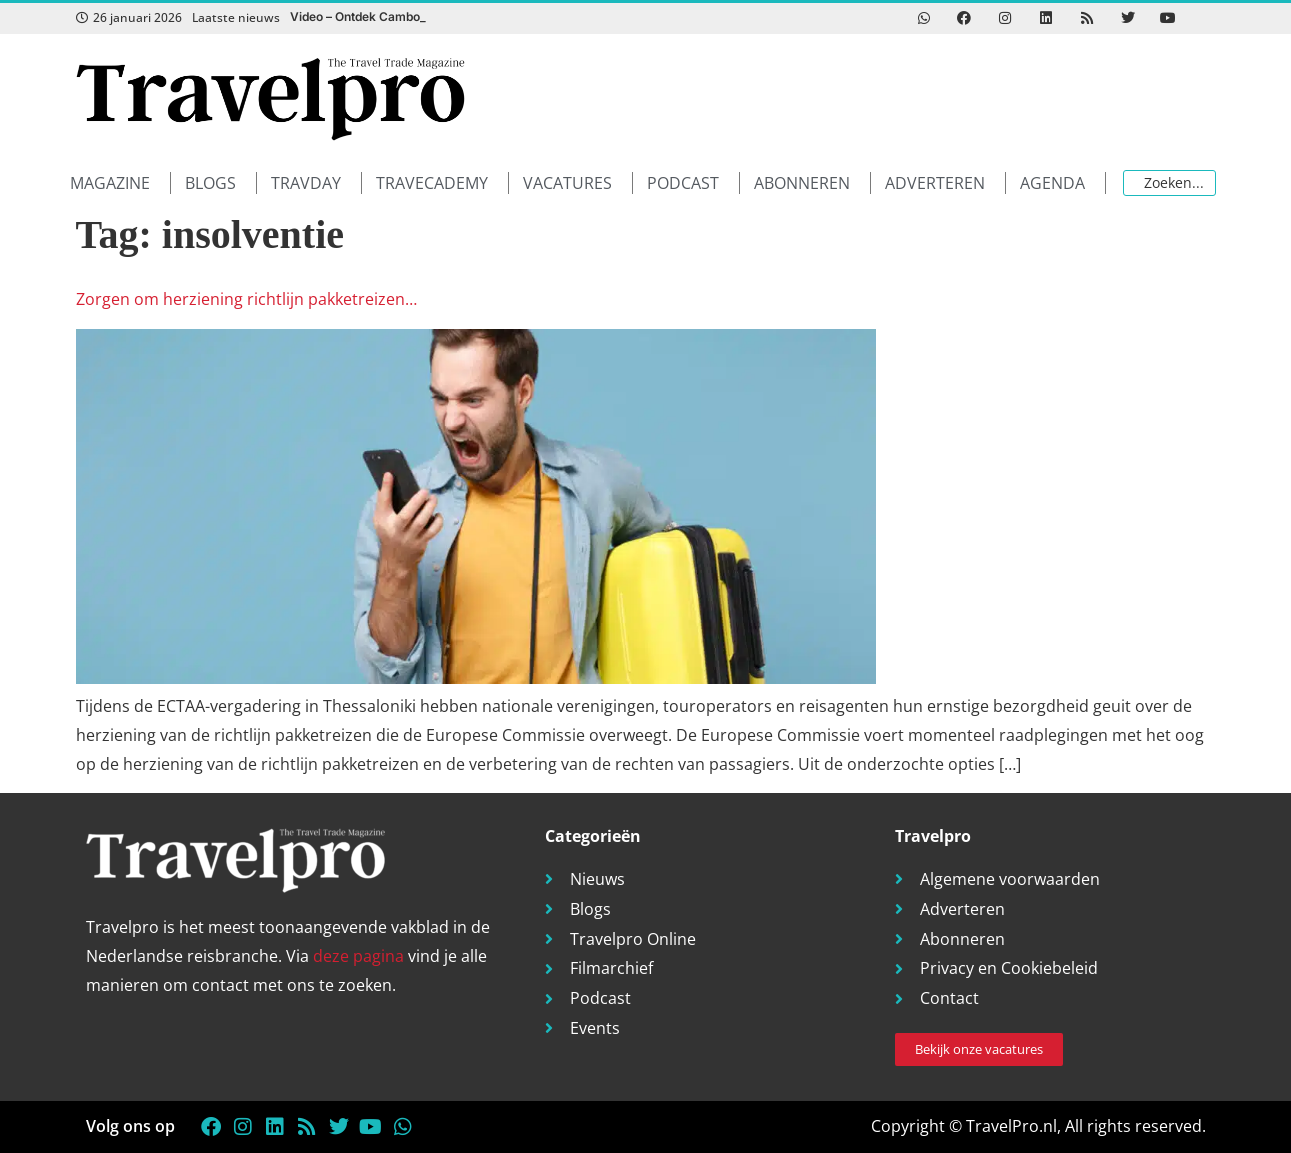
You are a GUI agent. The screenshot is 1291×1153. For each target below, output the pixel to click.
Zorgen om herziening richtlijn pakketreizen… (246, 299)
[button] (120, 183)
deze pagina (358, 956)
